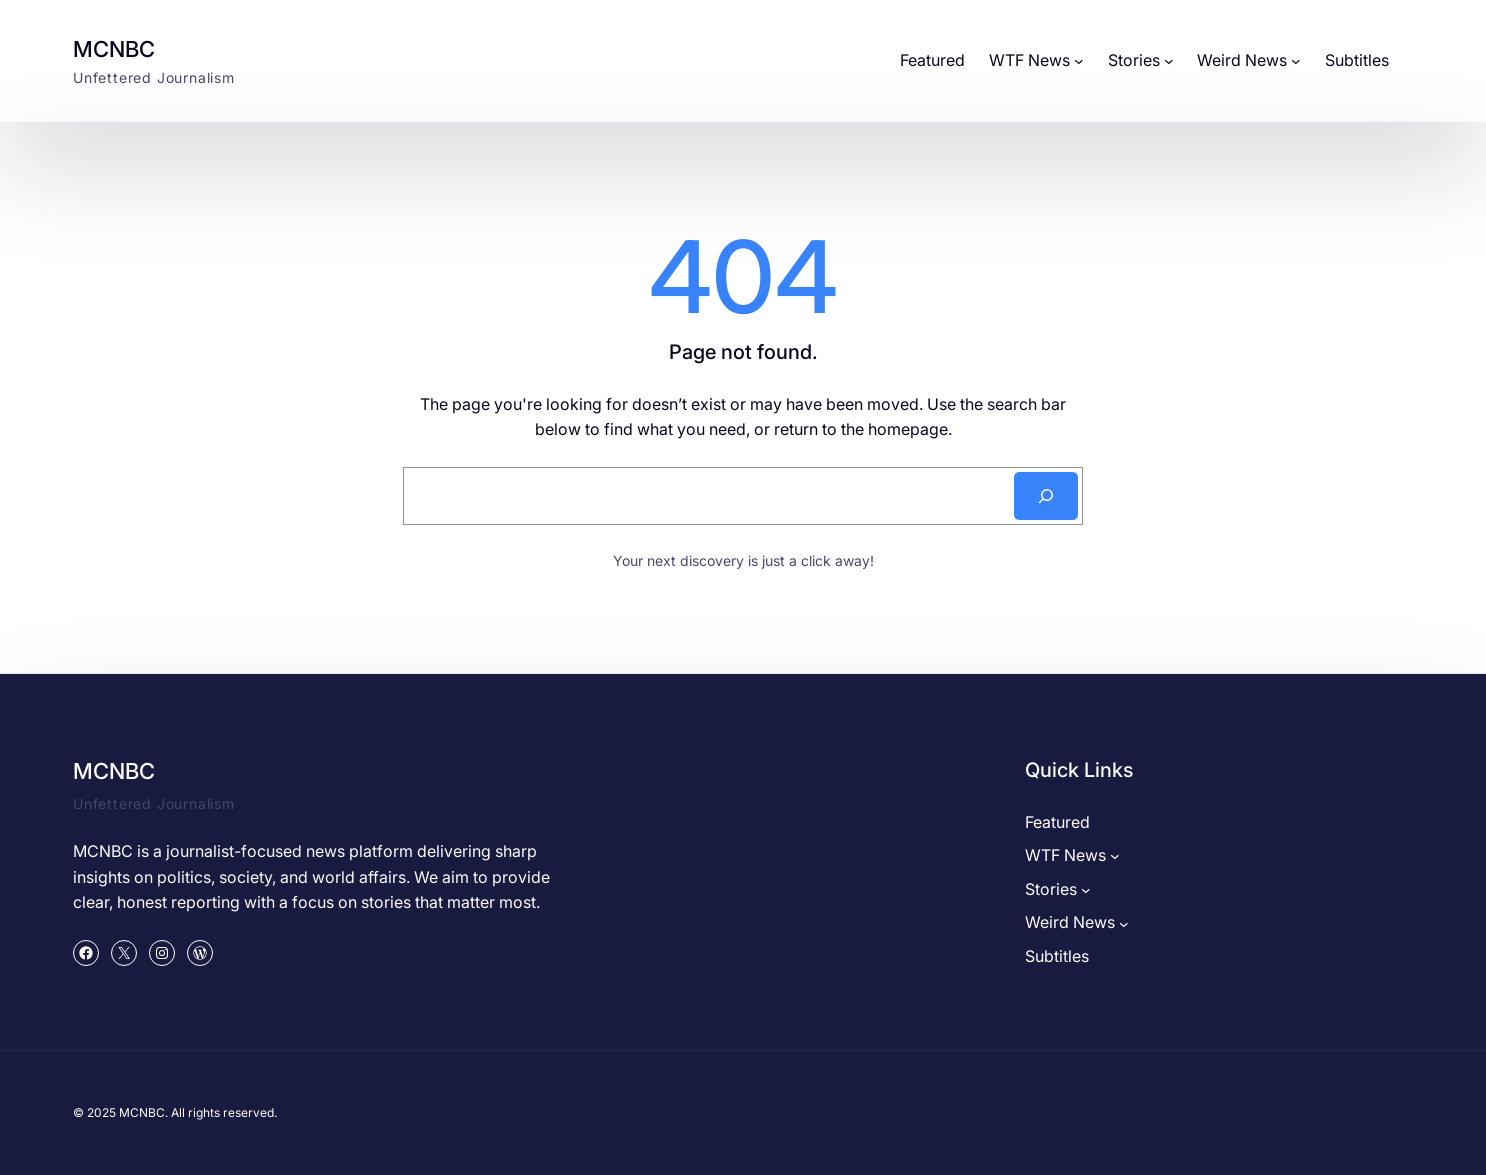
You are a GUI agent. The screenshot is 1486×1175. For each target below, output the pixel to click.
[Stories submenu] (1169, 61)
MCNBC (114, 49)
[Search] (1046, 496)
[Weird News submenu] (1296, 61)
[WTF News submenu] (1079, 61)
